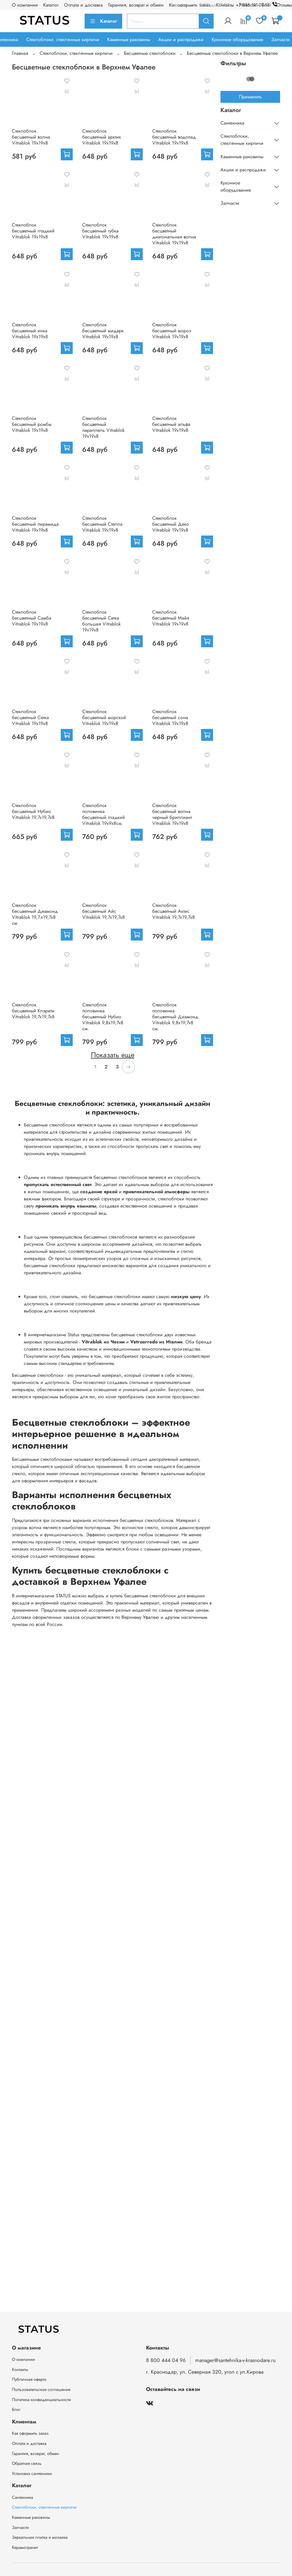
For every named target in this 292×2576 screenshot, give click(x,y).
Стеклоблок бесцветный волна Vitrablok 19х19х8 (31, 137)
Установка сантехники (32, 2473)
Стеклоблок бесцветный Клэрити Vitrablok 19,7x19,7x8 (33, 1010)
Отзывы (284, 4)
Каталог (51, 4)
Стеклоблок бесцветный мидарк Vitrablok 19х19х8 (103, 330)
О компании (25, 4)
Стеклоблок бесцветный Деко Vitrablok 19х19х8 (170, 524)
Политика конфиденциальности (41, 2400)
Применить (250, 96)
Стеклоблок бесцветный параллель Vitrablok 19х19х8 (103, 427)
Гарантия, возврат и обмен (136, 4)
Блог (16, 2409)
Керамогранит (25, 2547)
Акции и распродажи (181, 39)
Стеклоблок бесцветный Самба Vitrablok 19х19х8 (31, 618)
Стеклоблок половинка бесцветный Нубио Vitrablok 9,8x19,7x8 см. (102, 1016)
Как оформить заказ (30, 2433)
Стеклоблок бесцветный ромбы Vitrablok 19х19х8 (32, 424)
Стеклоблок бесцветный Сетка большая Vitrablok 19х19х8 (101, 621)
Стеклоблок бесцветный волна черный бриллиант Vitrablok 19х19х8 (172, 814)
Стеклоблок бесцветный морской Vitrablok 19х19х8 (104, 717)
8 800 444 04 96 (166, 2360)
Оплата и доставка (83, 4)
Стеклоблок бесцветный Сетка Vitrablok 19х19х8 (30, 717)
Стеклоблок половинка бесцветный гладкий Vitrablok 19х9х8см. (103, 814)
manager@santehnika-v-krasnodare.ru (235, 2360)
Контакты (20, 2369)
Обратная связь (26, 2463)
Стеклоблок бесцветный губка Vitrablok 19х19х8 (100, 230)
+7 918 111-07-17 (258, 4)
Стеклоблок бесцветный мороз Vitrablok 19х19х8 (171, 330)
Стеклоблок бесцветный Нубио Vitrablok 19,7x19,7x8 (33, 811)
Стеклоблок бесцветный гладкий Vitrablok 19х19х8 (33, 230)
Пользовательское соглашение (41, 2389)
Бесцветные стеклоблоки (149, 53)
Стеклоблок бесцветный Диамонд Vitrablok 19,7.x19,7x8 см (35, 914)
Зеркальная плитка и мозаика (40, 2537)
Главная (20, 53)
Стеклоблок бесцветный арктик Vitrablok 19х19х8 (101, 137)
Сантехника (232, 123)
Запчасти (280, 39)
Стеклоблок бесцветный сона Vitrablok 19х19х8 (170, 717)
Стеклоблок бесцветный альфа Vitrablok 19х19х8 (171, 424)
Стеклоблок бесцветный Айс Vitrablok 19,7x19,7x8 (103, 911)
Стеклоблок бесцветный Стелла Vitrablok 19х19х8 (102, 524)
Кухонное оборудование (237, 39)
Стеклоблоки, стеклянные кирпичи (62, 39)
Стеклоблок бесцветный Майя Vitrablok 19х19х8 (170, 618)
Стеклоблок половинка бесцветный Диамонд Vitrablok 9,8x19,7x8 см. (175, 1016)
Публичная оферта (29, 2379)
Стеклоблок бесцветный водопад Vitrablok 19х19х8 (174, 137)
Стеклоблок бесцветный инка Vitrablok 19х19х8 (30, 330)
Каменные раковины (128, 39)
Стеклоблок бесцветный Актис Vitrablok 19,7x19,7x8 (173, 911)
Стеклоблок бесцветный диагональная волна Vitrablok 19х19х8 (174, 233)
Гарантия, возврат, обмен (35, 2453)
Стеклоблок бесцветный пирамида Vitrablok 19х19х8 (35, 524)
